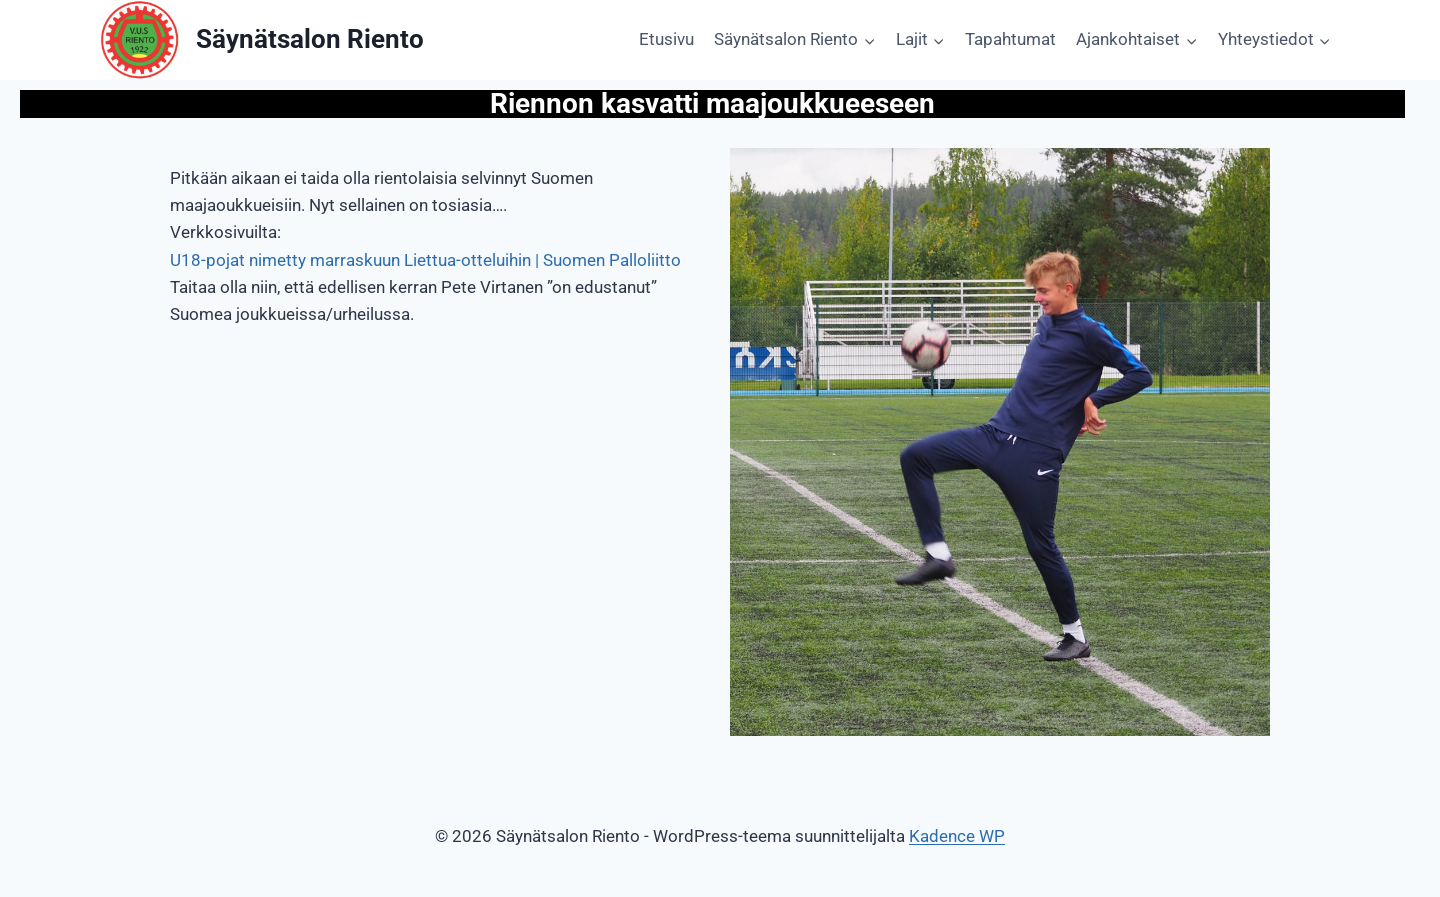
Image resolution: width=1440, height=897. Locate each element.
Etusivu (666, 39)
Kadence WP (957, 836)
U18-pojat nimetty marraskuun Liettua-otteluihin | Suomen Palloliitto (425, 260)
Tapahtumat (1010, 39)
